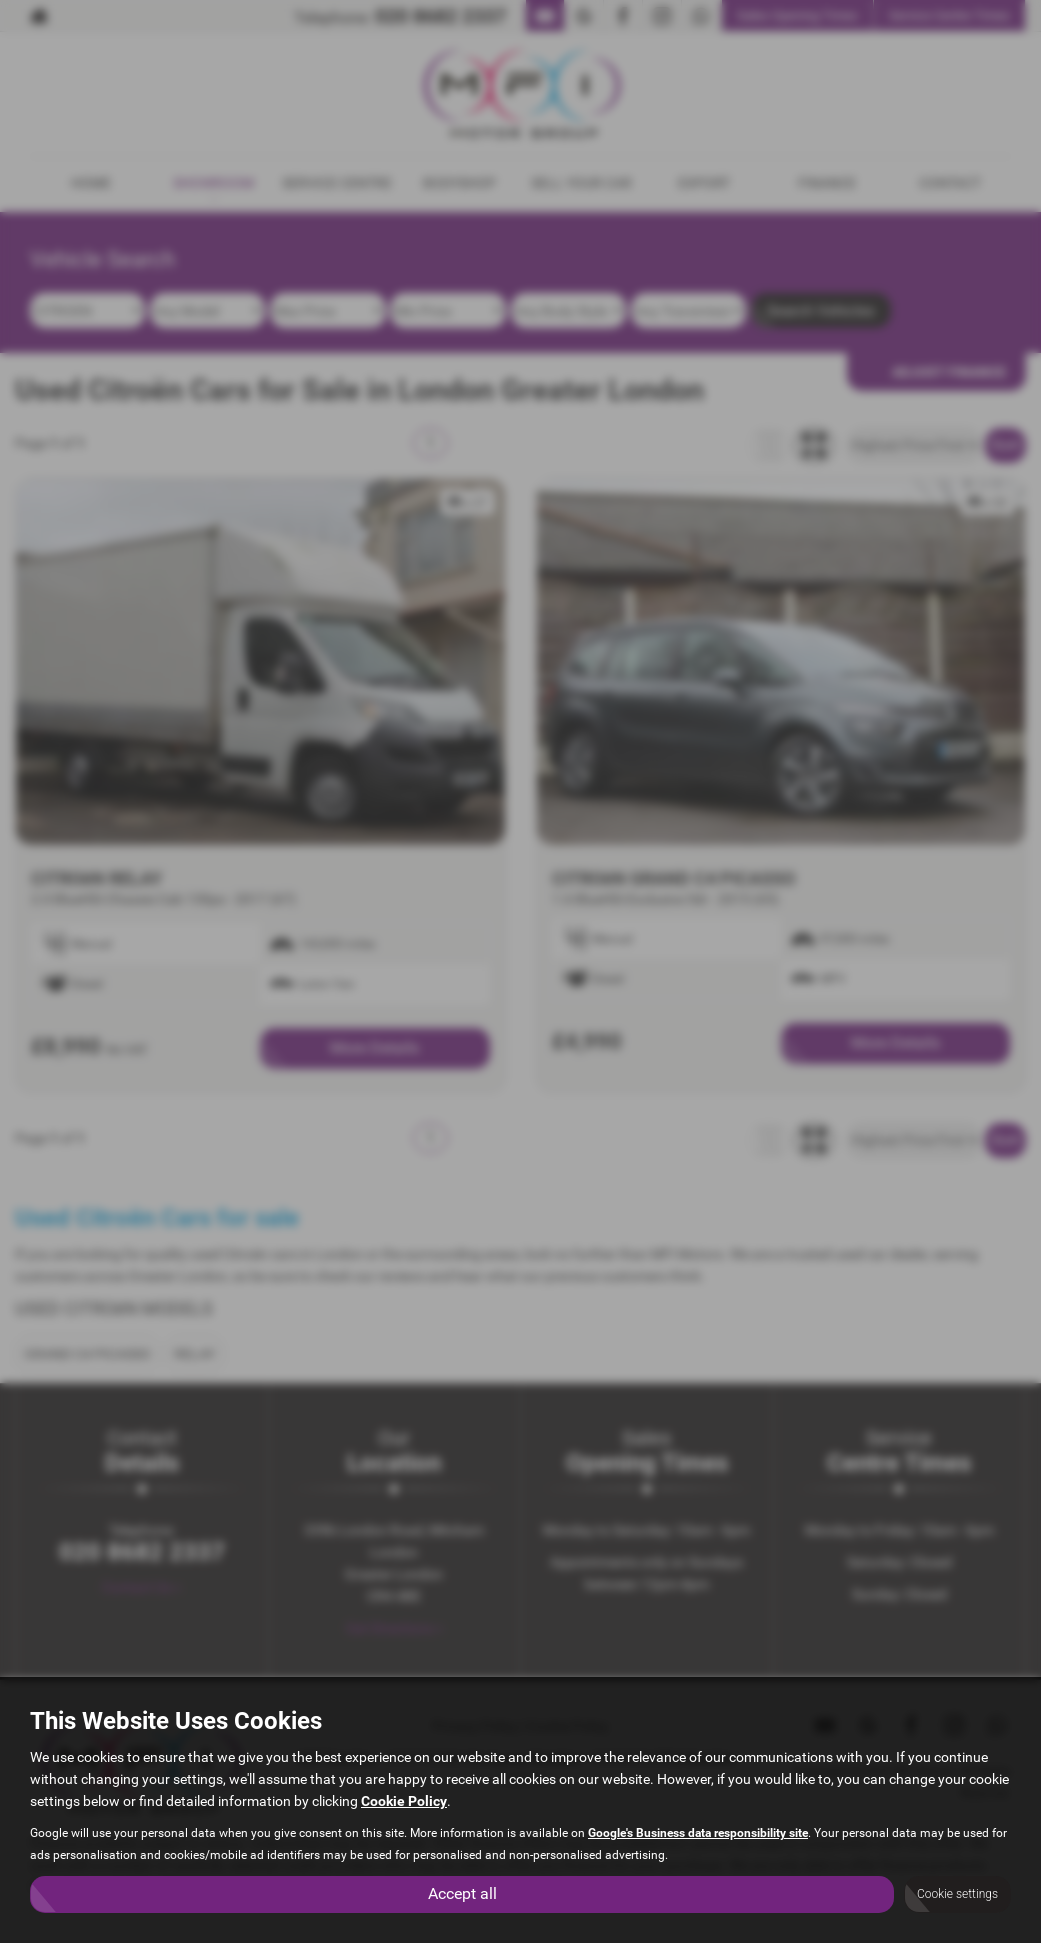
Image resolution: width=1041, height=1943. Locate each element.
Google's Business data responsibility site (698, 1833)
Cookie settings (957, 1894)
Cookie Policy (404, 1801)
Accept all (462, 1893)
